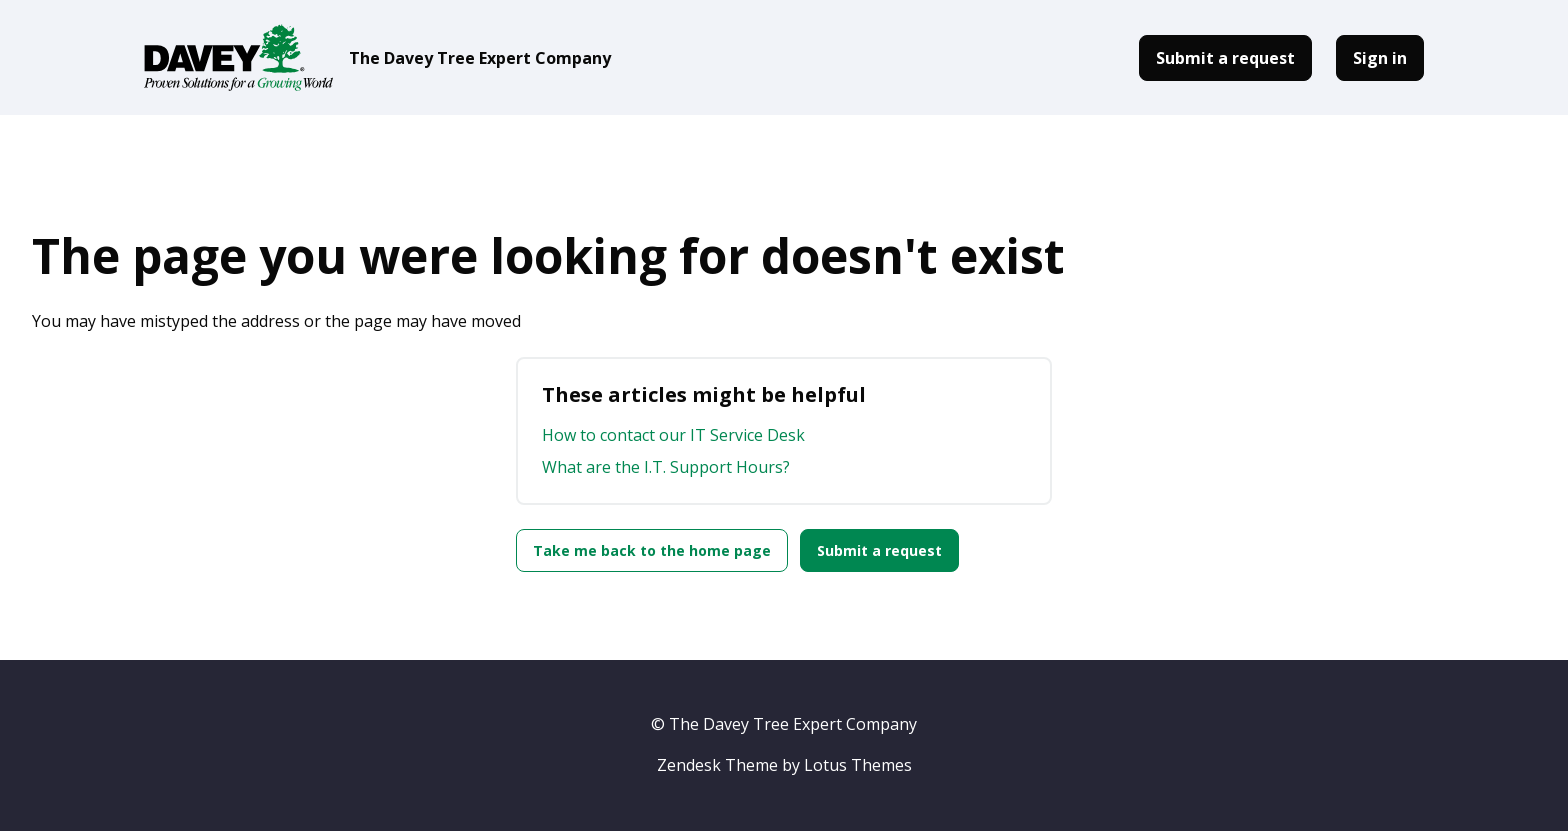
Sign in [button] (1380, 58)
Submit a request (1225, 58)
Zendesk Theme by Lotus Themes (784, 765)
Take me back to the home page (652, 550)
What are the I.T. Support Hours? (666, 467)
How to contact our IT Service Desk (673, 435)
